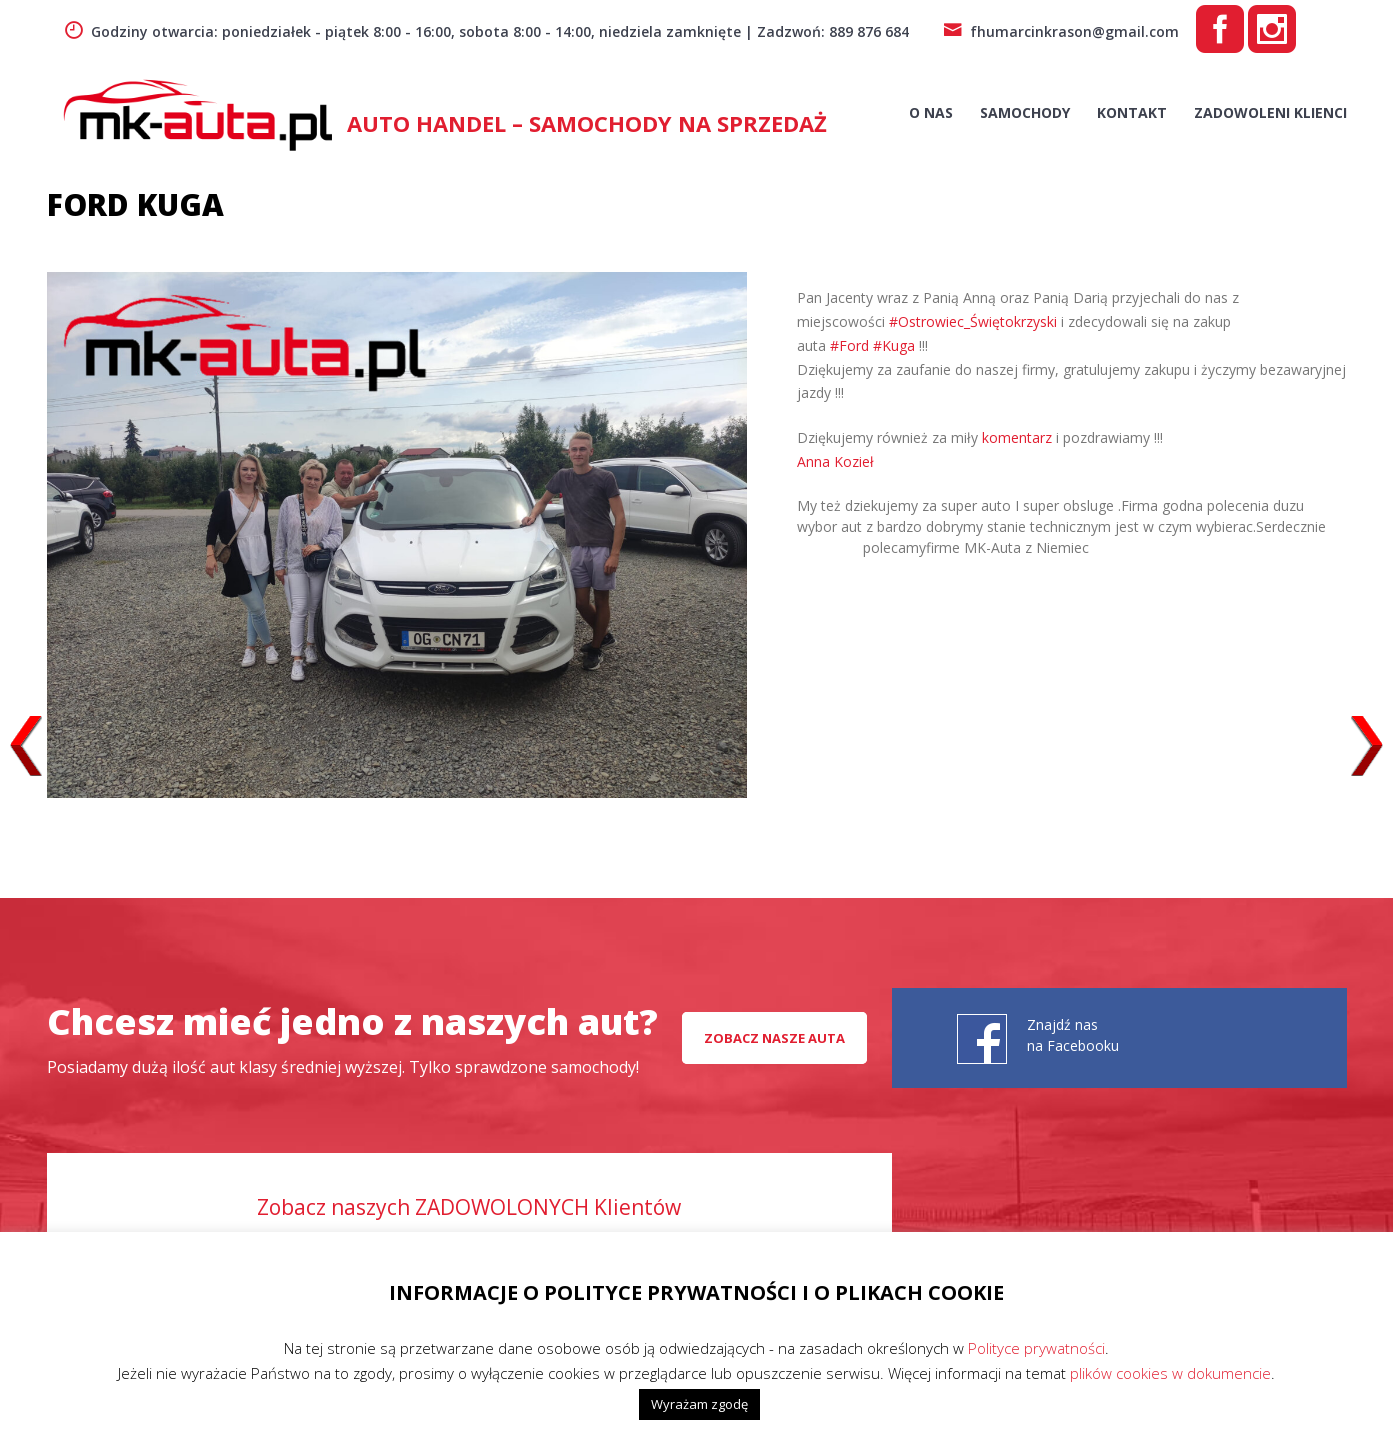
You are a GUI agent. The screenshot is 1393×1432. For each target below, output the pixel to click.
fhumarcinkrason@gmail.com (1061, 31)
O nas (931, 112)
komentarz (1017, 437)
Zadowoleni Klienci (1270, 112)
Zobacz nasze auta (774, 1038)
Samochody (1025, 112)
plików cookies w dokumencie (1170, 1373)
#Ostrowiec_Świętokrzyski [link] (973, 321)
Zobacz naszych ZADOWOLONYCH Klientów (469, 1207)
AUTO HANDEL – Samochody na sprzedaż (587, 123)
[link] (835, 461)
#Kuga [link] (894, 345)
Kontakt (1132, 112)
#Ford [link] (849, 345)
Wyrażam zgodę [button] (699, 1404)
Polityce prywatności (1036, 1348)
